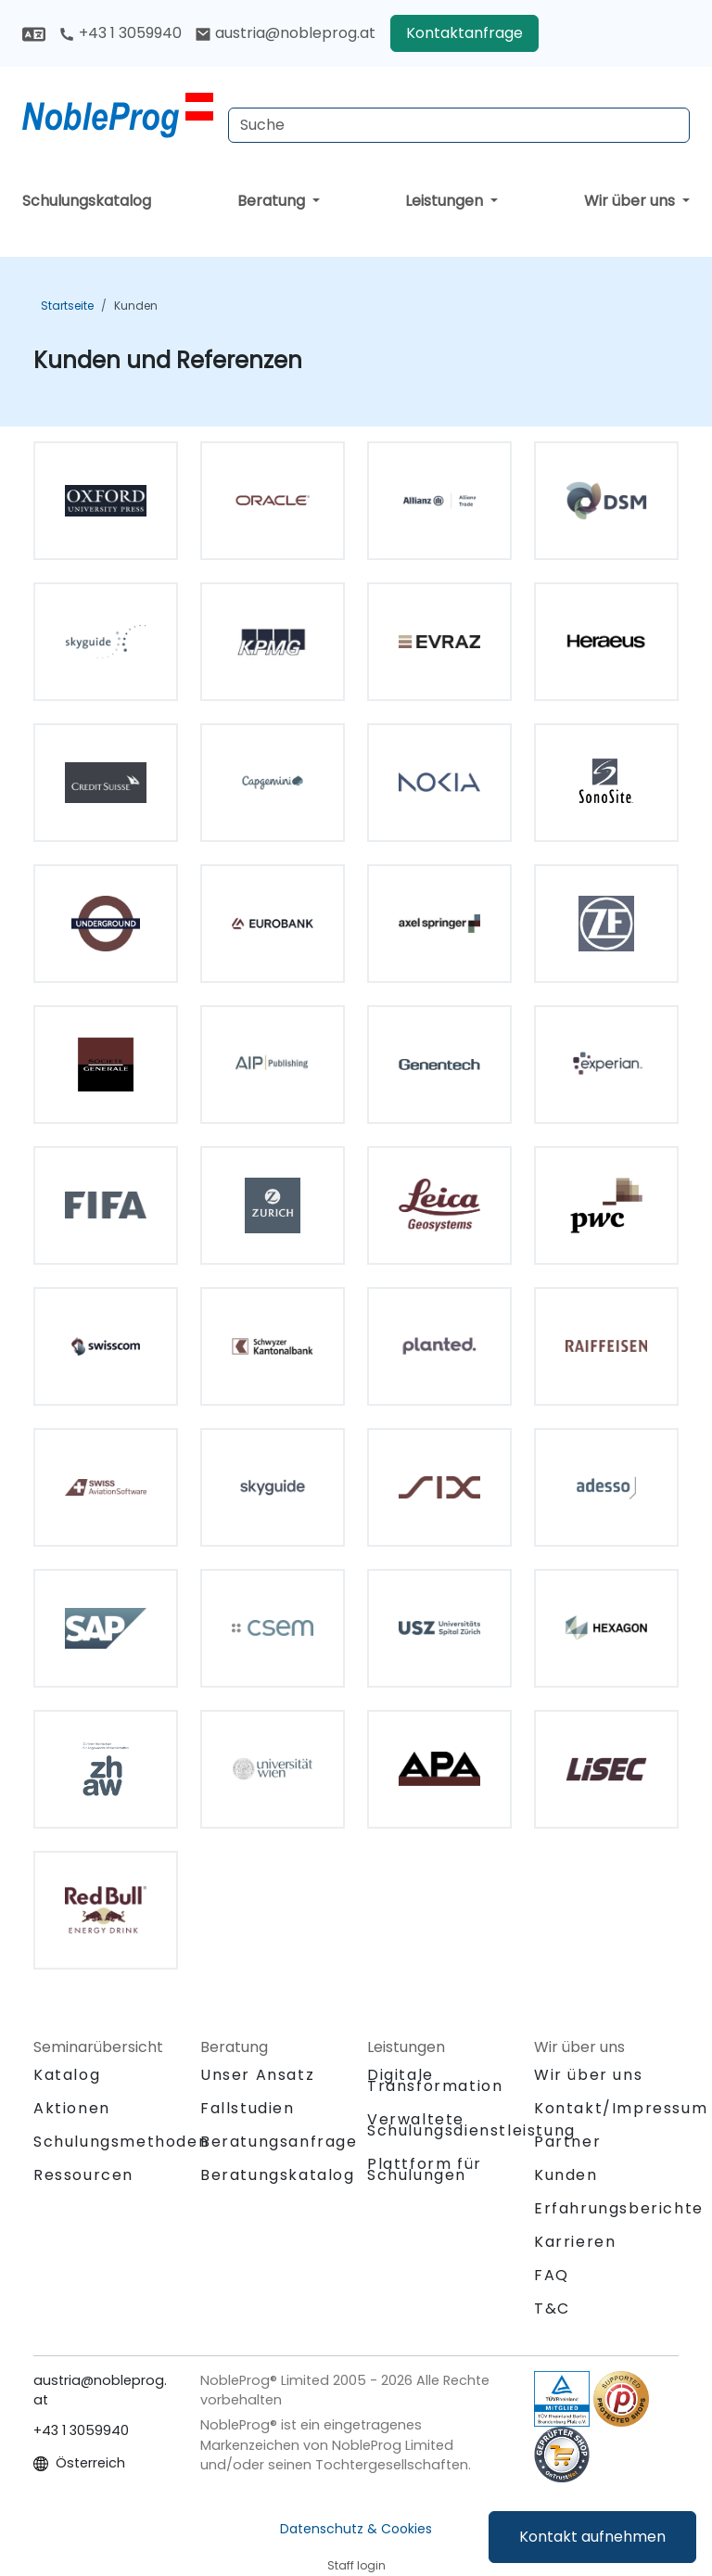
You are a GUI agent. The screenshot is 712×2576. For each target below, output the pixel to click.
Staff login (356, 2565)
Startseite (67, 305)
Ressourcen (83, 2175)
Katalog (66, 2074)
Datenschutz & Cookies (356, 2528)
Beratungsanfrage (279, 2142)
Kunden (136, 305)
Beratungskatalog (277, 2175)
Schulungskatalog (86, 200)
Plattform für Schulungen (424, 2169)
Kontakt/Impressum (620, 2108)
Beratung (273, 200)
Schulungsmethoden (121, 2141)
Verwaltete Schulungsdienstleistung (471, 2125)
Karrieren (575, 2241)
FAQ (551, 2275)
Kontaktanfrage (464, 33)
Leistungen (446, 200)
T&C (552, 2308)
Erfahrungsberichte (619, 2208)
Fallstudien (247, 2108)
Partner (567, 2141)
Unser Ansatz (257, 2074)
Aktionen (71, 2108)
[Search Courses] (459, 125)
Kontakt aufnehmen (592, 2536)
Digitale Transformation (434, 2080)
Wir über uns (631, 200)
